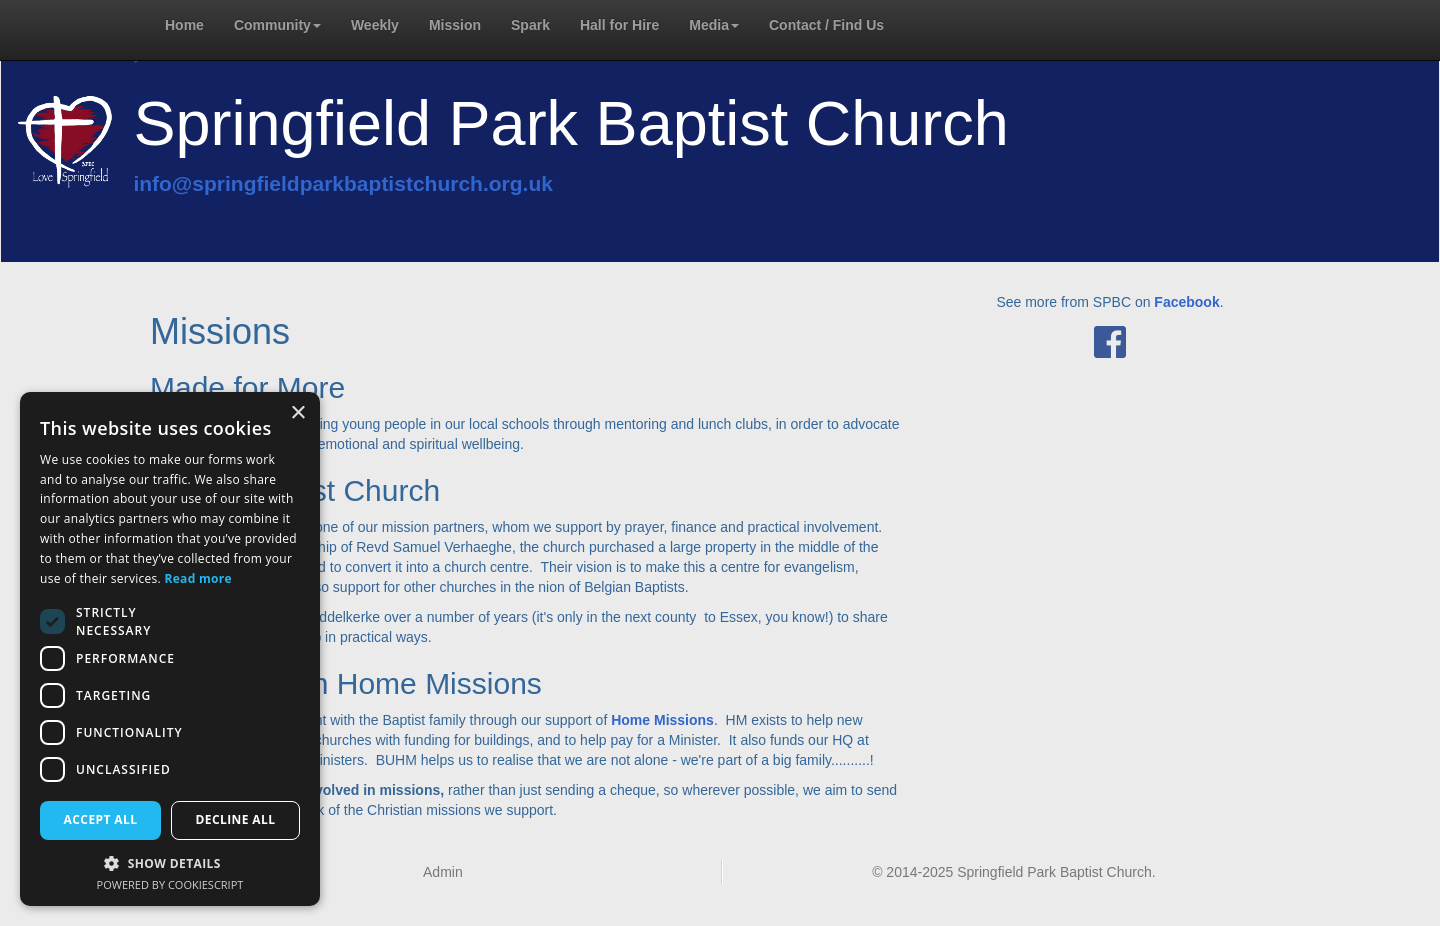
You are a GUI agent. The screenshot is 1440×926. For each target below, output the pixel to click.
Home (184, 25)
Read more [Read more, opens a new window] (198, 578)
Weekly (375, 25)
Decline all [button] (236, 819)
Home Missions (662, 720)
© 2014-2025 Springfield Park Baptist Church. (1013, 872)
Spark (530, 25)
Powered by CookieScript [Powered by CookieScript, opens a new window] (170, 884)
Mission (455, 25)
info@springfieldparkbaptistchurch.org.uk (343, 183)
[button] (170, 862)
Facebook (1186, 302)
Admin (443, 872)
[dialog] (170, 649)
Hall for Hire (619, 25)
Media (714, 25)
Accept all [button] (101, 819)
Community (277, 25)
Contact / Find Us (826, 25)
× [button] (297, 413)
